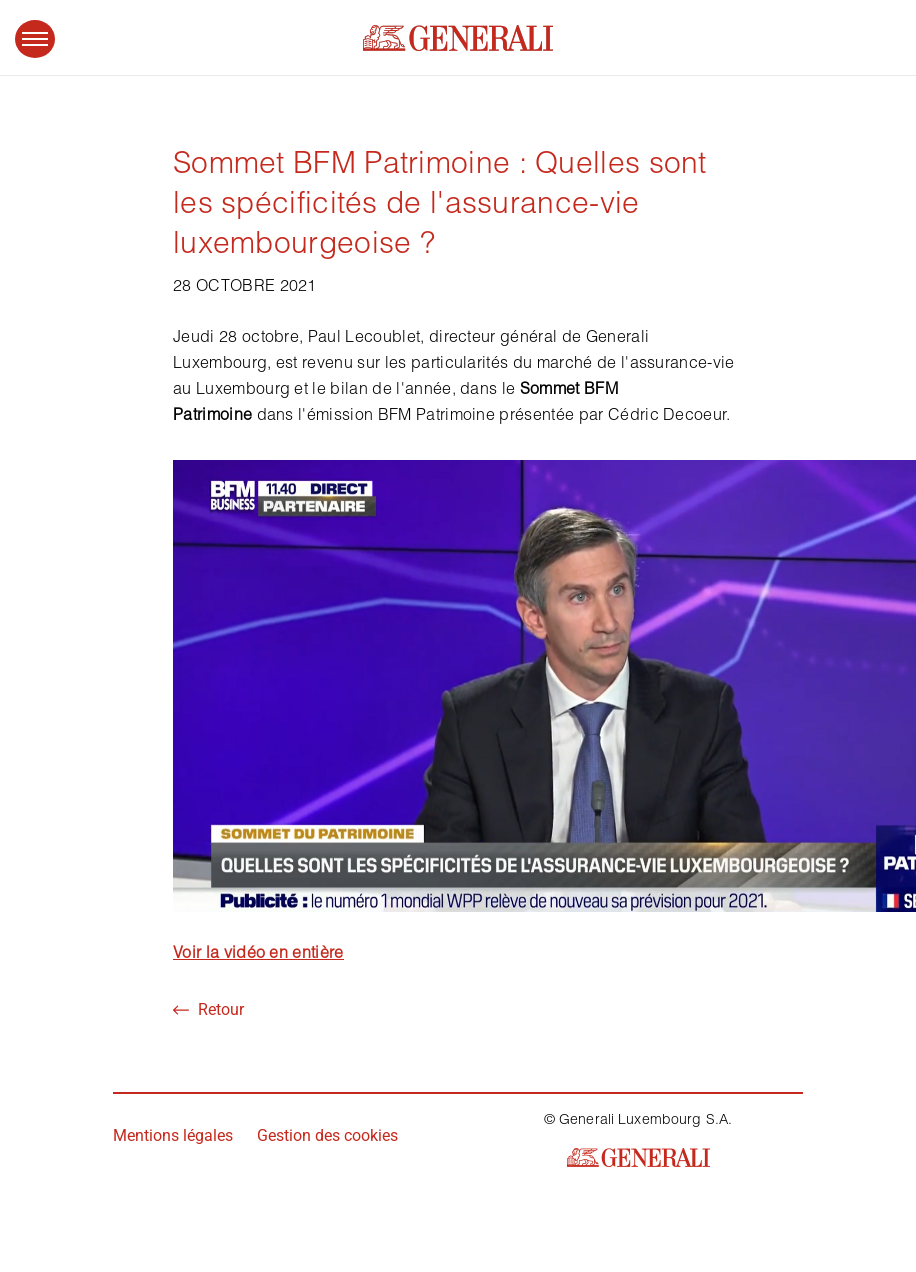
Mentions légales (173, 1135)
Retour (208, 1009)
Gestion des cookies (327, 1135)
